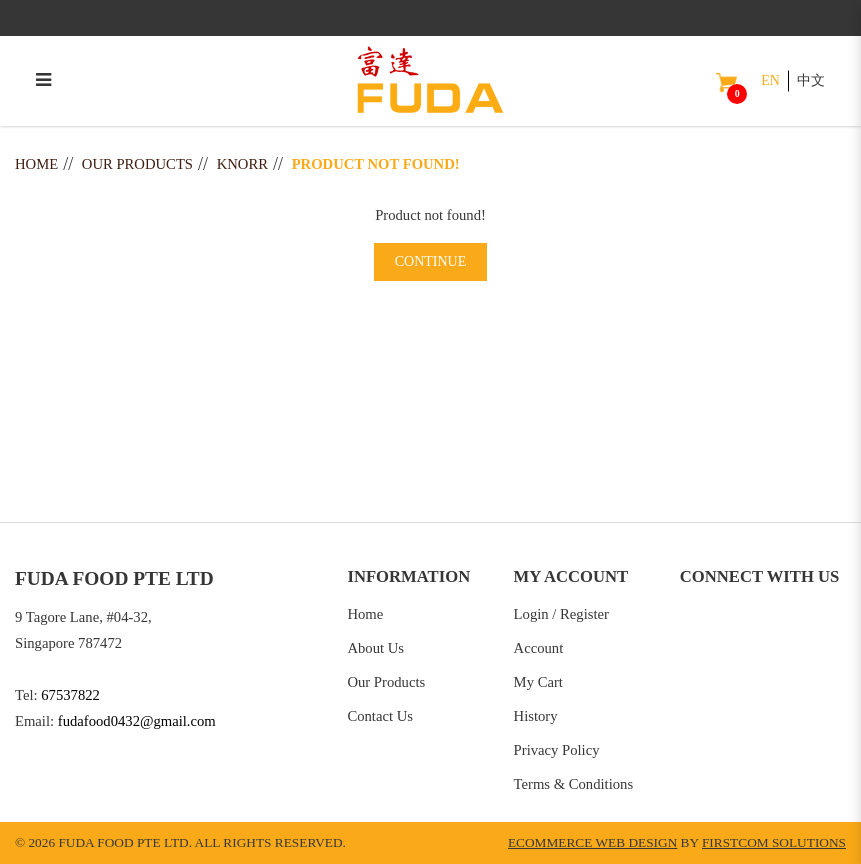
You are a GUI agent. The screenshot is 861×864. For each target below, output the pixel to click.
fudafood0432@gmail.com (137, 721)
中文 (811, 80)
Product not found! (376, 164)
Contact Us (380, 716)
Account (539, 648)
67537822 (70, 695)
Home (36, 164)
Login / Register (561, 614)
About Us (375, 648)
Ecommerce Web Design (592, 842)
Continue (431, 261)
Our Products (137, 164)
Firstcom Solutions (774, 842)
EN (770, 80)
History (536, 716)
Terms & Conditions (573, 784)
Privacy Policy (557, 750)
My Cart (538, 682)
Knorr (242, 164)
